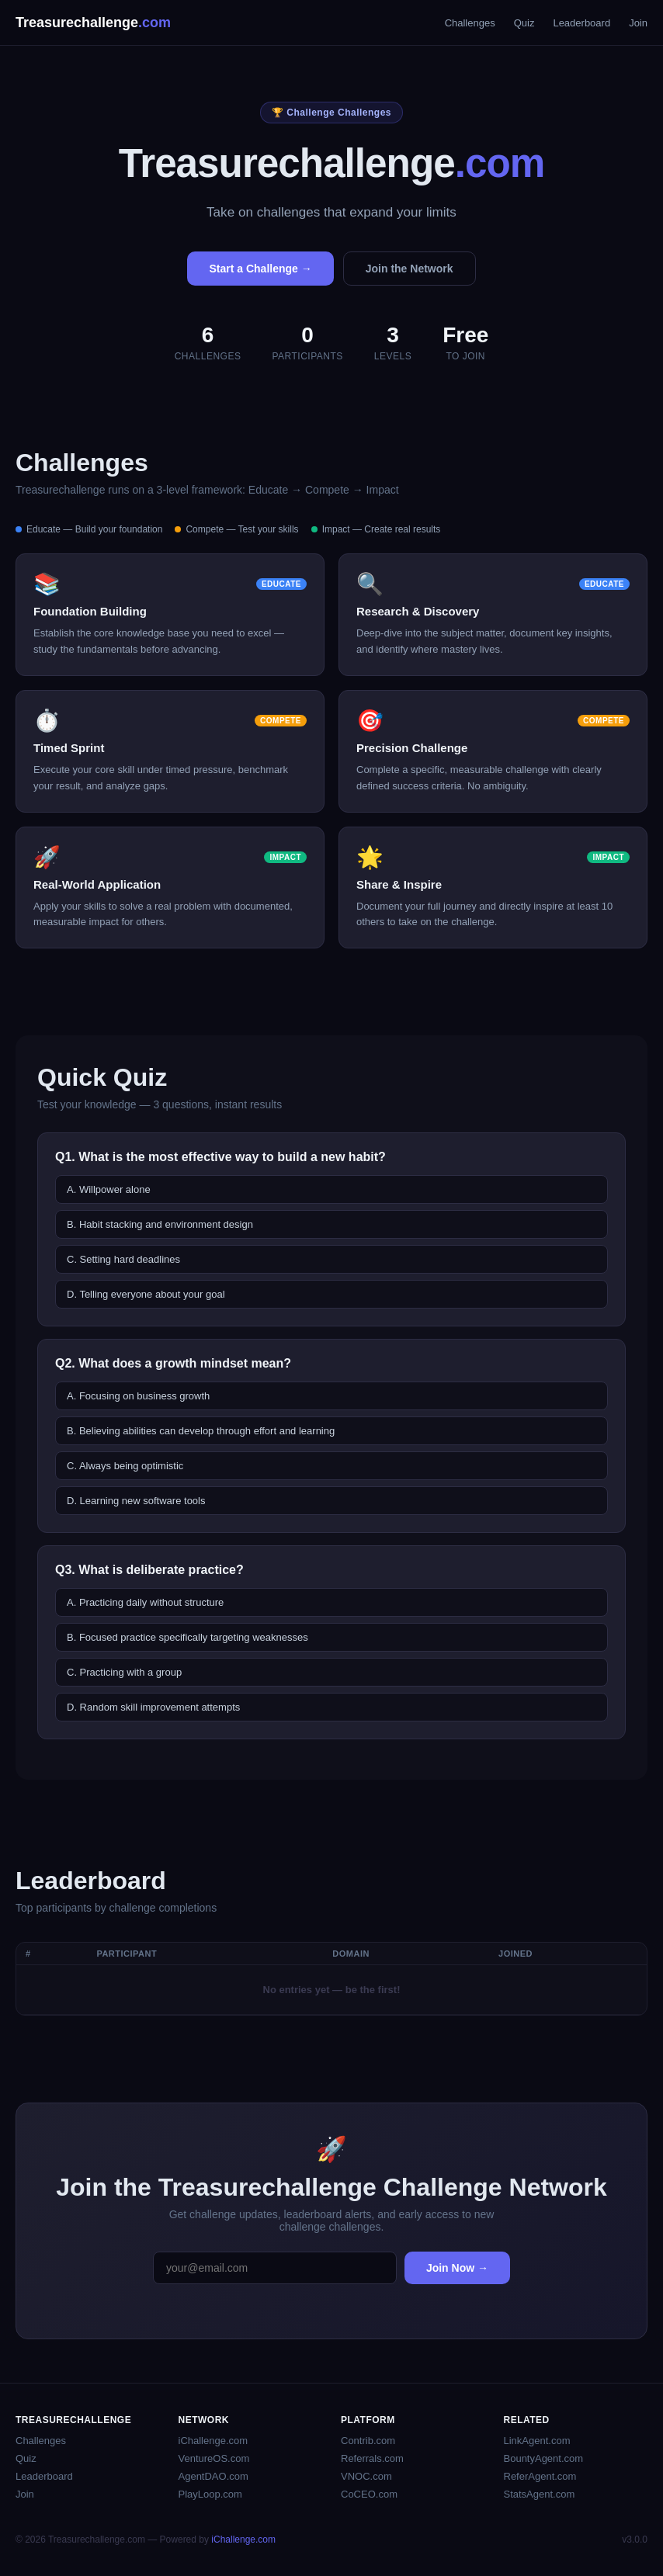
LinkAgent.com (537, 2440)
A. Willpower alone (109, 1189)
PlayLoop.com (210, 2494)
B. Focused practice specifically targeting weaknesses (187, 1637)
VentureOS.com (214, 2458)
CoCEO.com (369, 2494)
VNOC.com (366, 2476)
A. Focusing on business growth (138, 1396)
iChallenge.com (213, 2440)
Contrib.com (368, 2440)
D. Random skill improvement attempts (153, 1707)
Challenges (470, 23)
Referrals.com (372, 2458)
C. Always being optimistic (125, 1466)
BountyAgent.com (544, 2458)
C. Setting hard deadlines (123, 1259)
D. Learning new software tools (136, 1500)
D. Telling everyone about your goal (146, 1294)
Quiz (524, 23)
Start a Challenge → (260, 268)
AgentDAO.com (213, 2476)
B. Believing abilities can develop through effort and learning (201, 1431)
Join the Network (409, 268)
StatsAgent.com (539, 2494)
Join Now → (457, 2268)
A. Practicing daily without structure (145, 1602)
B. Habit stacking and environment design (160, 1224)
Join (638, 23)
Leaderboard (581, 23)
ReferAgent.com (540, 2476)
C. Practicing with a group (124, 1672)
